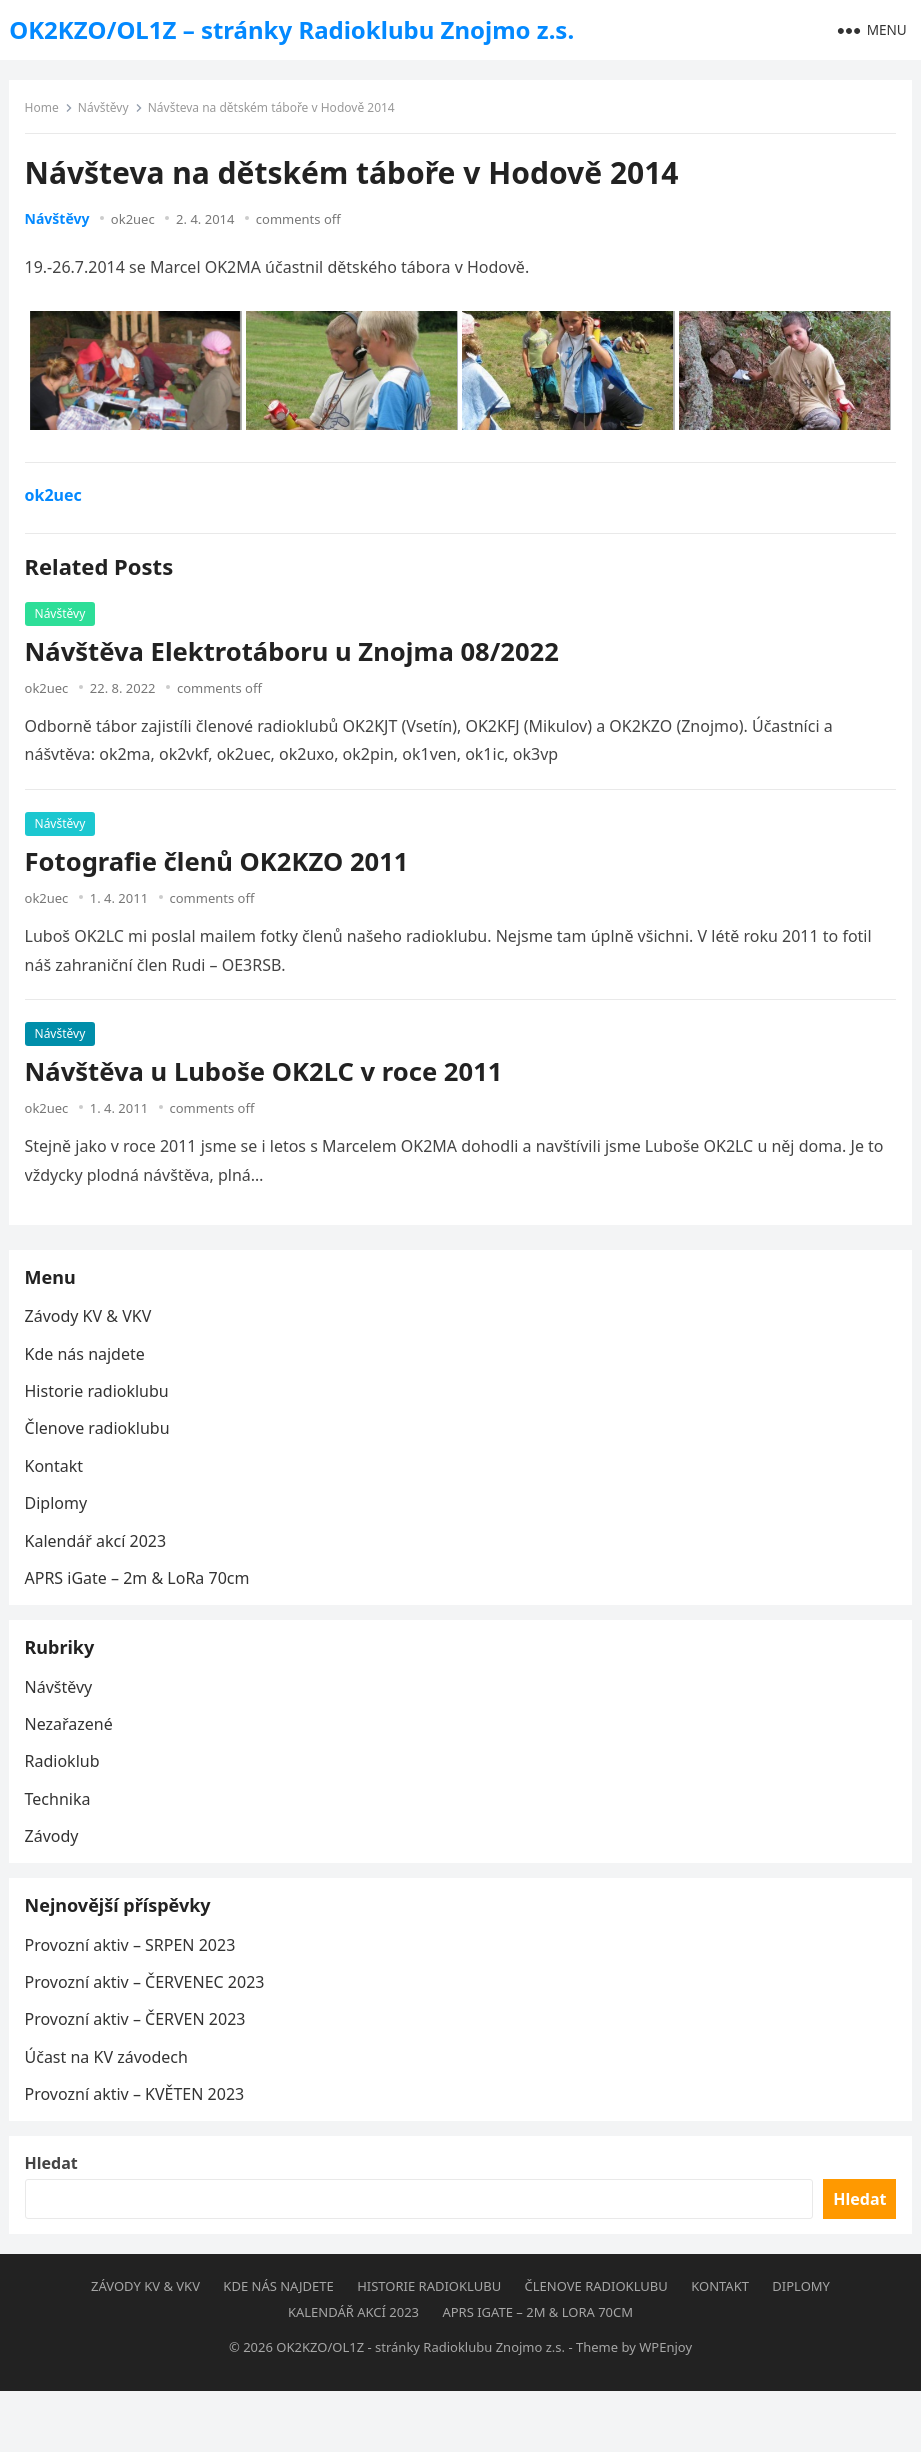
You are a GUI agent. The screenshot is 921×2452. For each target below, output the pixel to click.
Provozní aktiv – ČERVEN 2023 (139, 2062)
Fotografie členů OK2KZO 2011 (221, 866)
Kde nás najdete (89, 1368)
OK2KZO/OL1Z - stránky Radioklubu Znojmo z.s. (420, 2408)
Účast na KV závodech (110, 2099)
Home (46, 112)
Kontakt (58, 1480)
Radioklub (66, 1789)
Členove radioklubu (101, 1443)
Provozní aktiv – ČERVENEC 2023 (149, 2024)
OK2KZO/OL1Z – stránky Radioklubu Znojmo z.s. (291, 29)
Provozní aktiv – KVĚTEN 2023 (139, 2136)
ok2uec (138, 224)
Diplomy (60, 1517)
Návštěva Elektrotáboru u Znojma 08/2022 (296, 656)
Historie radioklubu (101, 1405)
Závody (56, 1864)
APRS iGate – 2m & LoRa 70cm (141, 1592)
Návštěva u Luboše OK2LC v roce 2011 (268, 1076)
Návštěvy (107, 112)
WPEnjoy (665, 2408)
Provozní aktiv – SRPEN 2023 (134, 1987)
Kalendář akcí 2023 (100, 1555)
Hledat (55, 2219)
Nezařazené (73, 1752)
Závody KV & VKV (92, 1330)
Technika (62, 1827)
